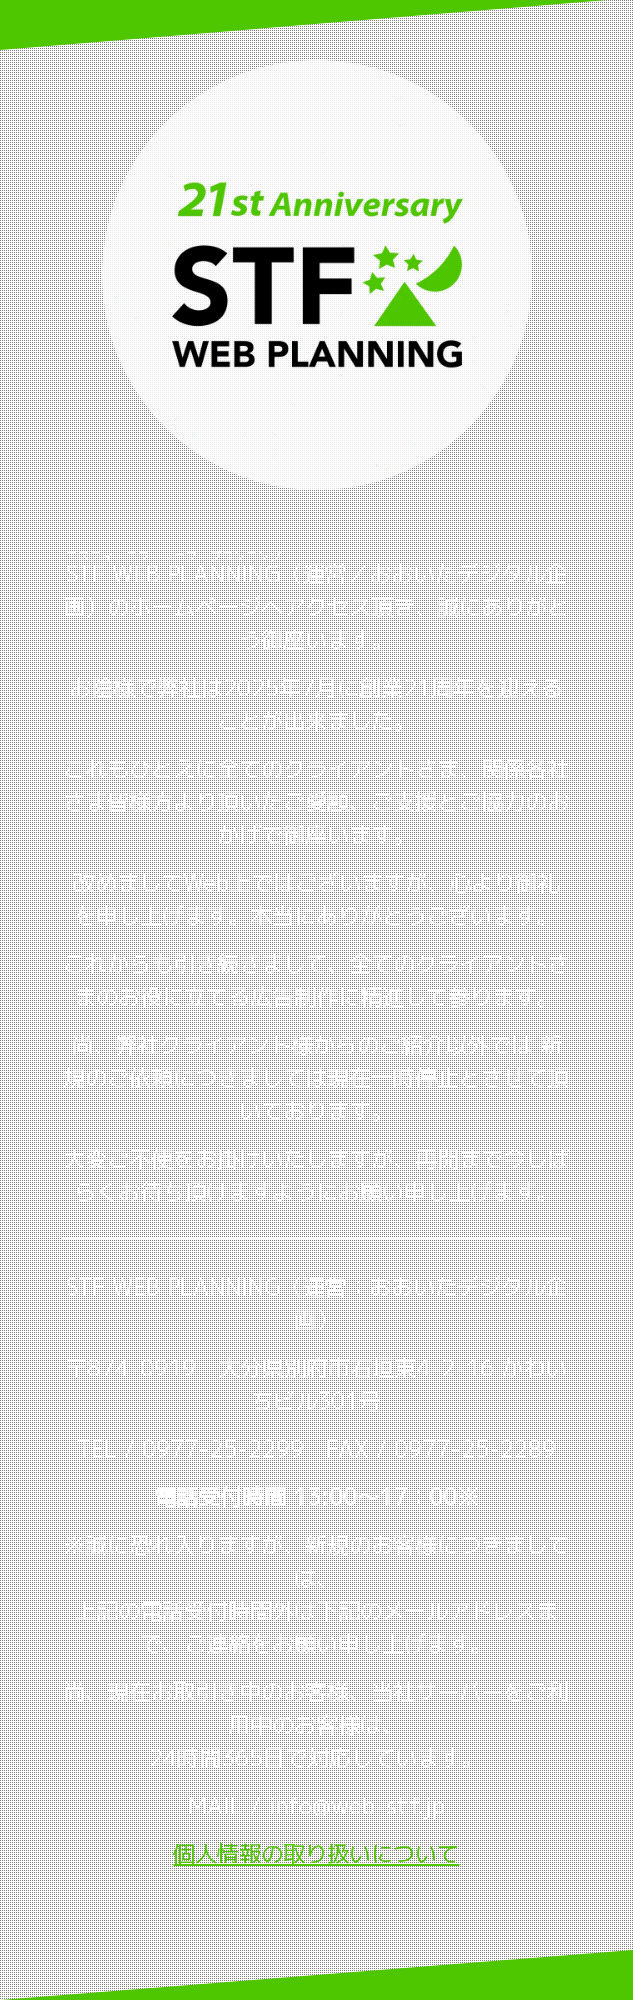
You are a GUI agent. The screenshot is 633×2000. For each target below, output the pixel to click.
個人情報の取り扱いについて (316, 1853)
